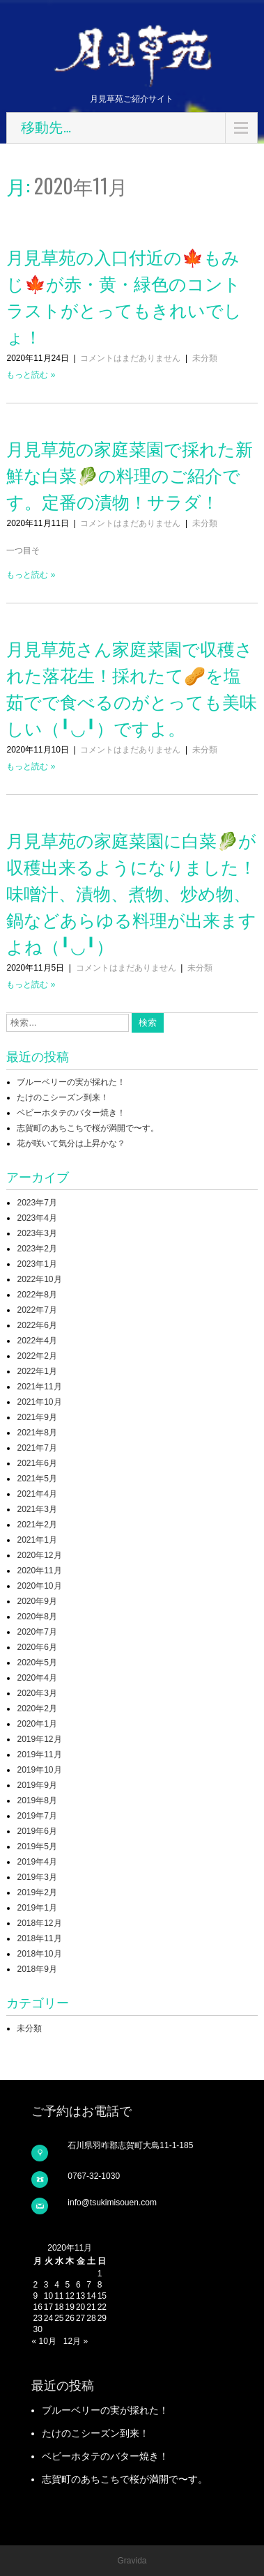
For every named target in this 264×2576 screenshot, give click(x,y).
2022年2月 (36, 1356)
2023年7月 (36, 1203)
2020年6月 (36, 1647)
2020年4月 (36, 1678)
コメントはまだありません (130, 358)
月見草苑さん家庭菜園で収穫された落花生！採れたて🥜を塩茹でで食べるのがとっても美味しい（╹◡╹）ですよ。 (131, 687)
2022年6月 (36, 1325)
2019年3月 (36, 1877)
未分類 (204, 358)
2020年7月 (36, 1632)
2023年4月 (36, 1218)
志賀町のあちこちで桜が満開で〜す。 (88, 1128)
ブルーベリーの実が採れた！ (71, 1082)
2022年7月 (36, 1310)
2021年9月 (36, 1417)
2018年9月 (36, 1969)
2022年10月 (39, 1279)
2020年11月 (39, 1570)
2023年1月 (36, 1264)
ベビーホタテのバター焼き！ (71, 1113)
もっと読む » (30, 375)
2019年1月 (36, 1908)
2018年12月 (39, 1923)
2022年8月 (36, 1294)
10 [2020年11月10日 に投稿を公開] (48, 2296)
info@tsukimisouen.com (112, 2202)
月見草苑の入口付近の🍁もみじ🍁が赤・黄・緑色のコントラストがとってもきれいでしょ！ (124, 295)
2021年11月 (39, 1386)
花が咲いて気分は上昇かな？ (71, 1143)
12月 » (75, 2341)
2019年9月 (36, 1785)
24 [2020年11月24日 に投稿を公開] (48, 2318)
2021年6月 (36, 1463)
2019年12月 (39, 1739)
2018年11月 (39, 1938)
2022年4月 (36, 1340)
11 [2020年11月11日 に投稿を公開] (58, 2296)
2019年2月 (36, 1892)
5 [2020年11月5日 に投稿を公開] (67, 2285)
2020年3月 (36, 1693)
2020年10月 (39, 1586)
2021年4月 (36, 1494)
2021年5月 (36, 1478)
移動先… (46, 127)
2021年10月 (39, 1402)
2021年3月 (36, 1509)
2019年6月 (36, 1831)
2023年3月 (36, 1233)
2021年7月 (36, 1448)
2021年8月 (36, 1432)
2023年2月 (36, 1249)
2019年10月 (39, 1770)
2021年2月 (36, 1524)
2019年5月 (36, 1846)
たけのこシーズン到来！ (63, 1097)
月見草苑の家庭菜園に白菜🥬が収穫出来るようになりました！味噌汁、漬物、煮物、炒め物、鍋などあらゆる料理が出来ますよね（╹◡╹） (131, 892)
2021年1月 (36, 1540)
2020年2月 (36, 1708)
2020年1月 (36, 1724)
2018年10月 (39, 1954)
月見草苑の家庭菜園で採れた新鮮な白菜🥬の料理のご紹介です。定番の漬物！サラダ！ (129, 474)
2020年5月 (36, 1662)
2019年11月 (39, 1754)
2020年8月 (36, 1616)
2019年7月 (36, 1816)
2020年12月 (39, 1555)
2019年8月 (36, 1800)
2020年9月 (36, 1601)
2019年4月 (36, 1862)
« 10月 (43, 2341)
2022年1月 (36, 1371)
